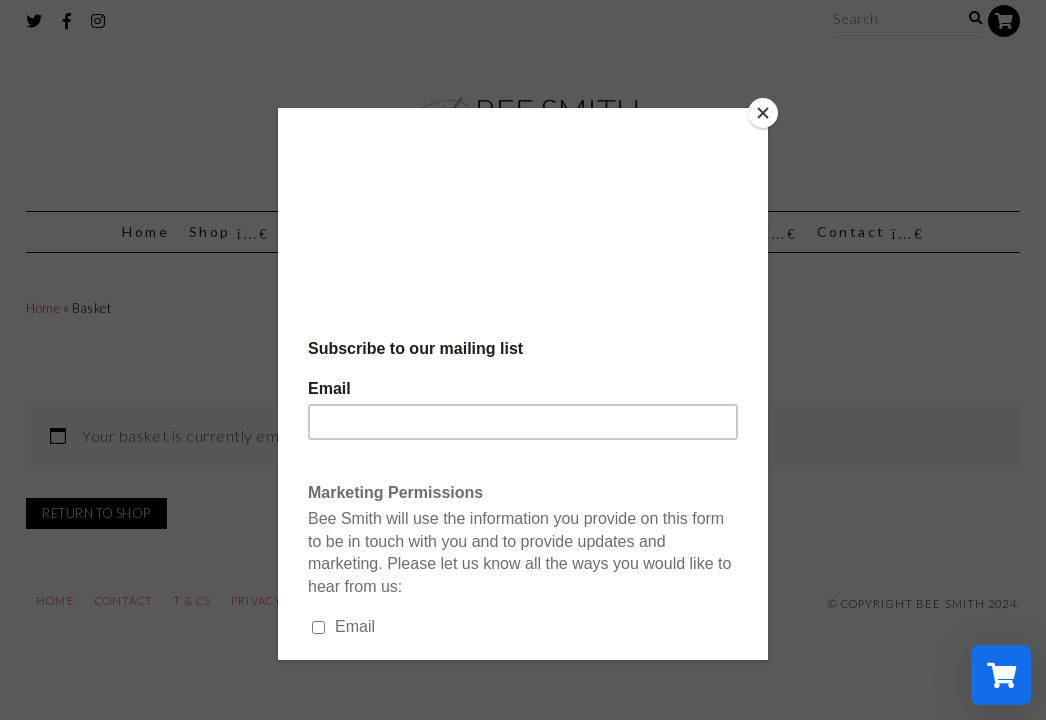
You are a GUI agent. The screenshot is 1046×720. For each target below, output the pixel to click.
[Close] (763, 113)
